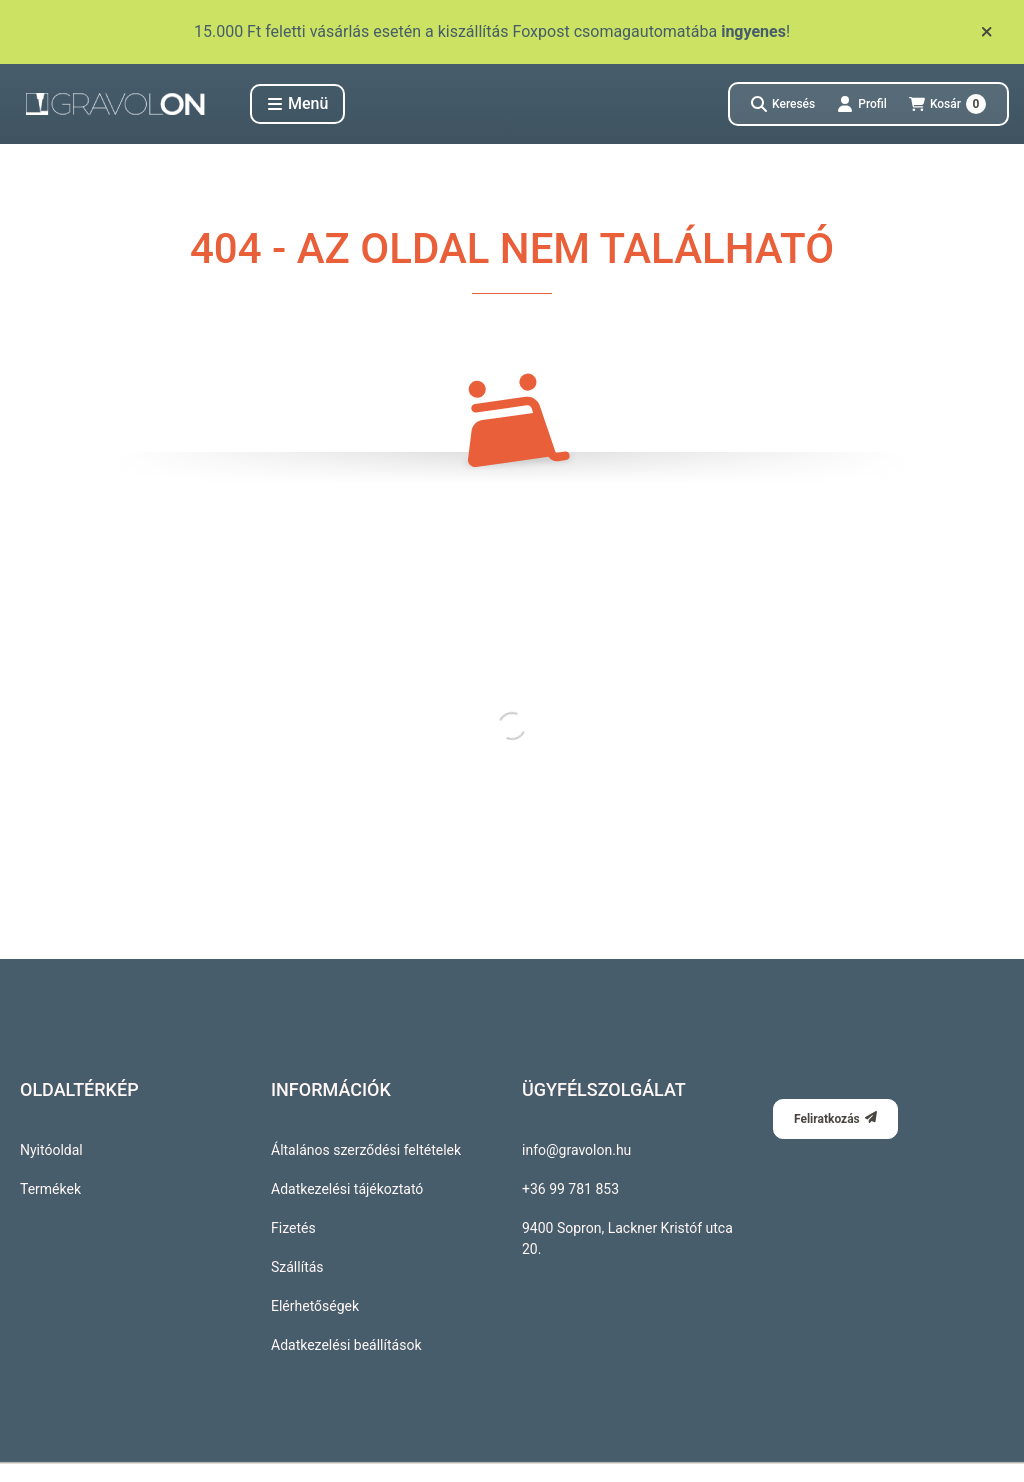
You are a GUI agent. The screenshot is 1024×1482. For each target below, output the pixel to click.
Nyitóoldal (51, 1150)
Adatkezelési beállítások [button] (346, 1345)
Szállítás (297, 1267)
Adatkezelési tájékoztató (347, 1189)
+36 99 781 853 (570, 1189)
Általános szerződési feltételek (366, 1150)
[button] (297, 104)
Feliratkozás (835, 1118)
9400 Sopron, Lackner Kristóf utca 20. (627, 1238)
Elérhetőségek (315, 1306)
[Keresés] (783, 104)
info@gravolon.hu (576, 1150)
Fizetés (293, 1228)
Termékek (50, 1189)
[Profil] (862, 104)
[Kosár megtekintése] (947, 104)
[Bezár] (986, 32)
